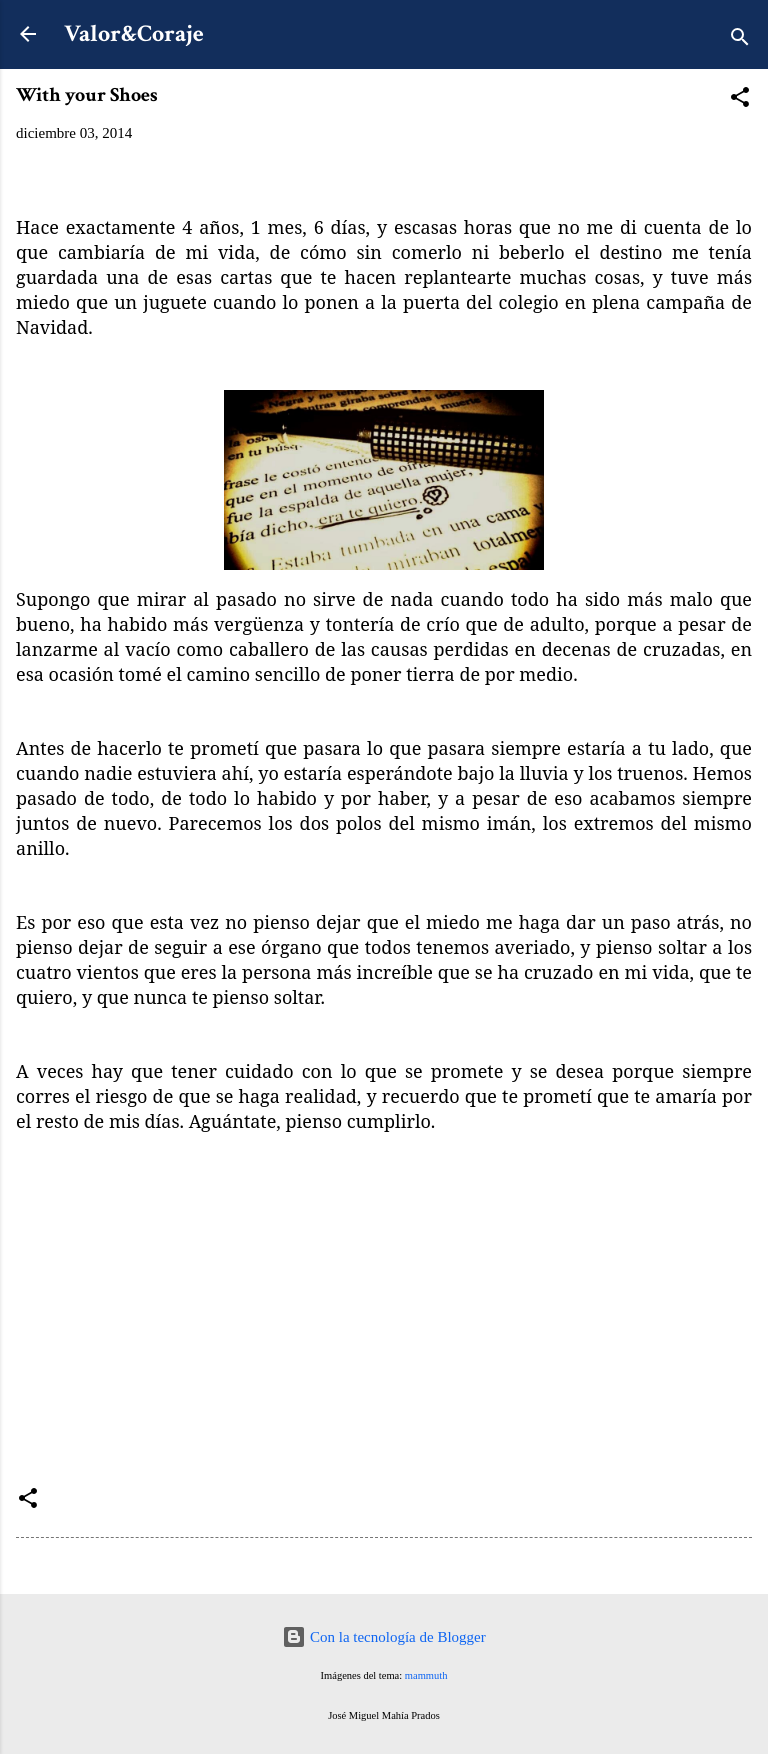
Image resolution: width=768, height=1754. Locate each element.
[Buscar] (740, 40)
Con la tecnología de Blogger (384, 1637)
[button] (740, 100)
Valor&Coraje (134, 33)
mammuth (426, 1675)
